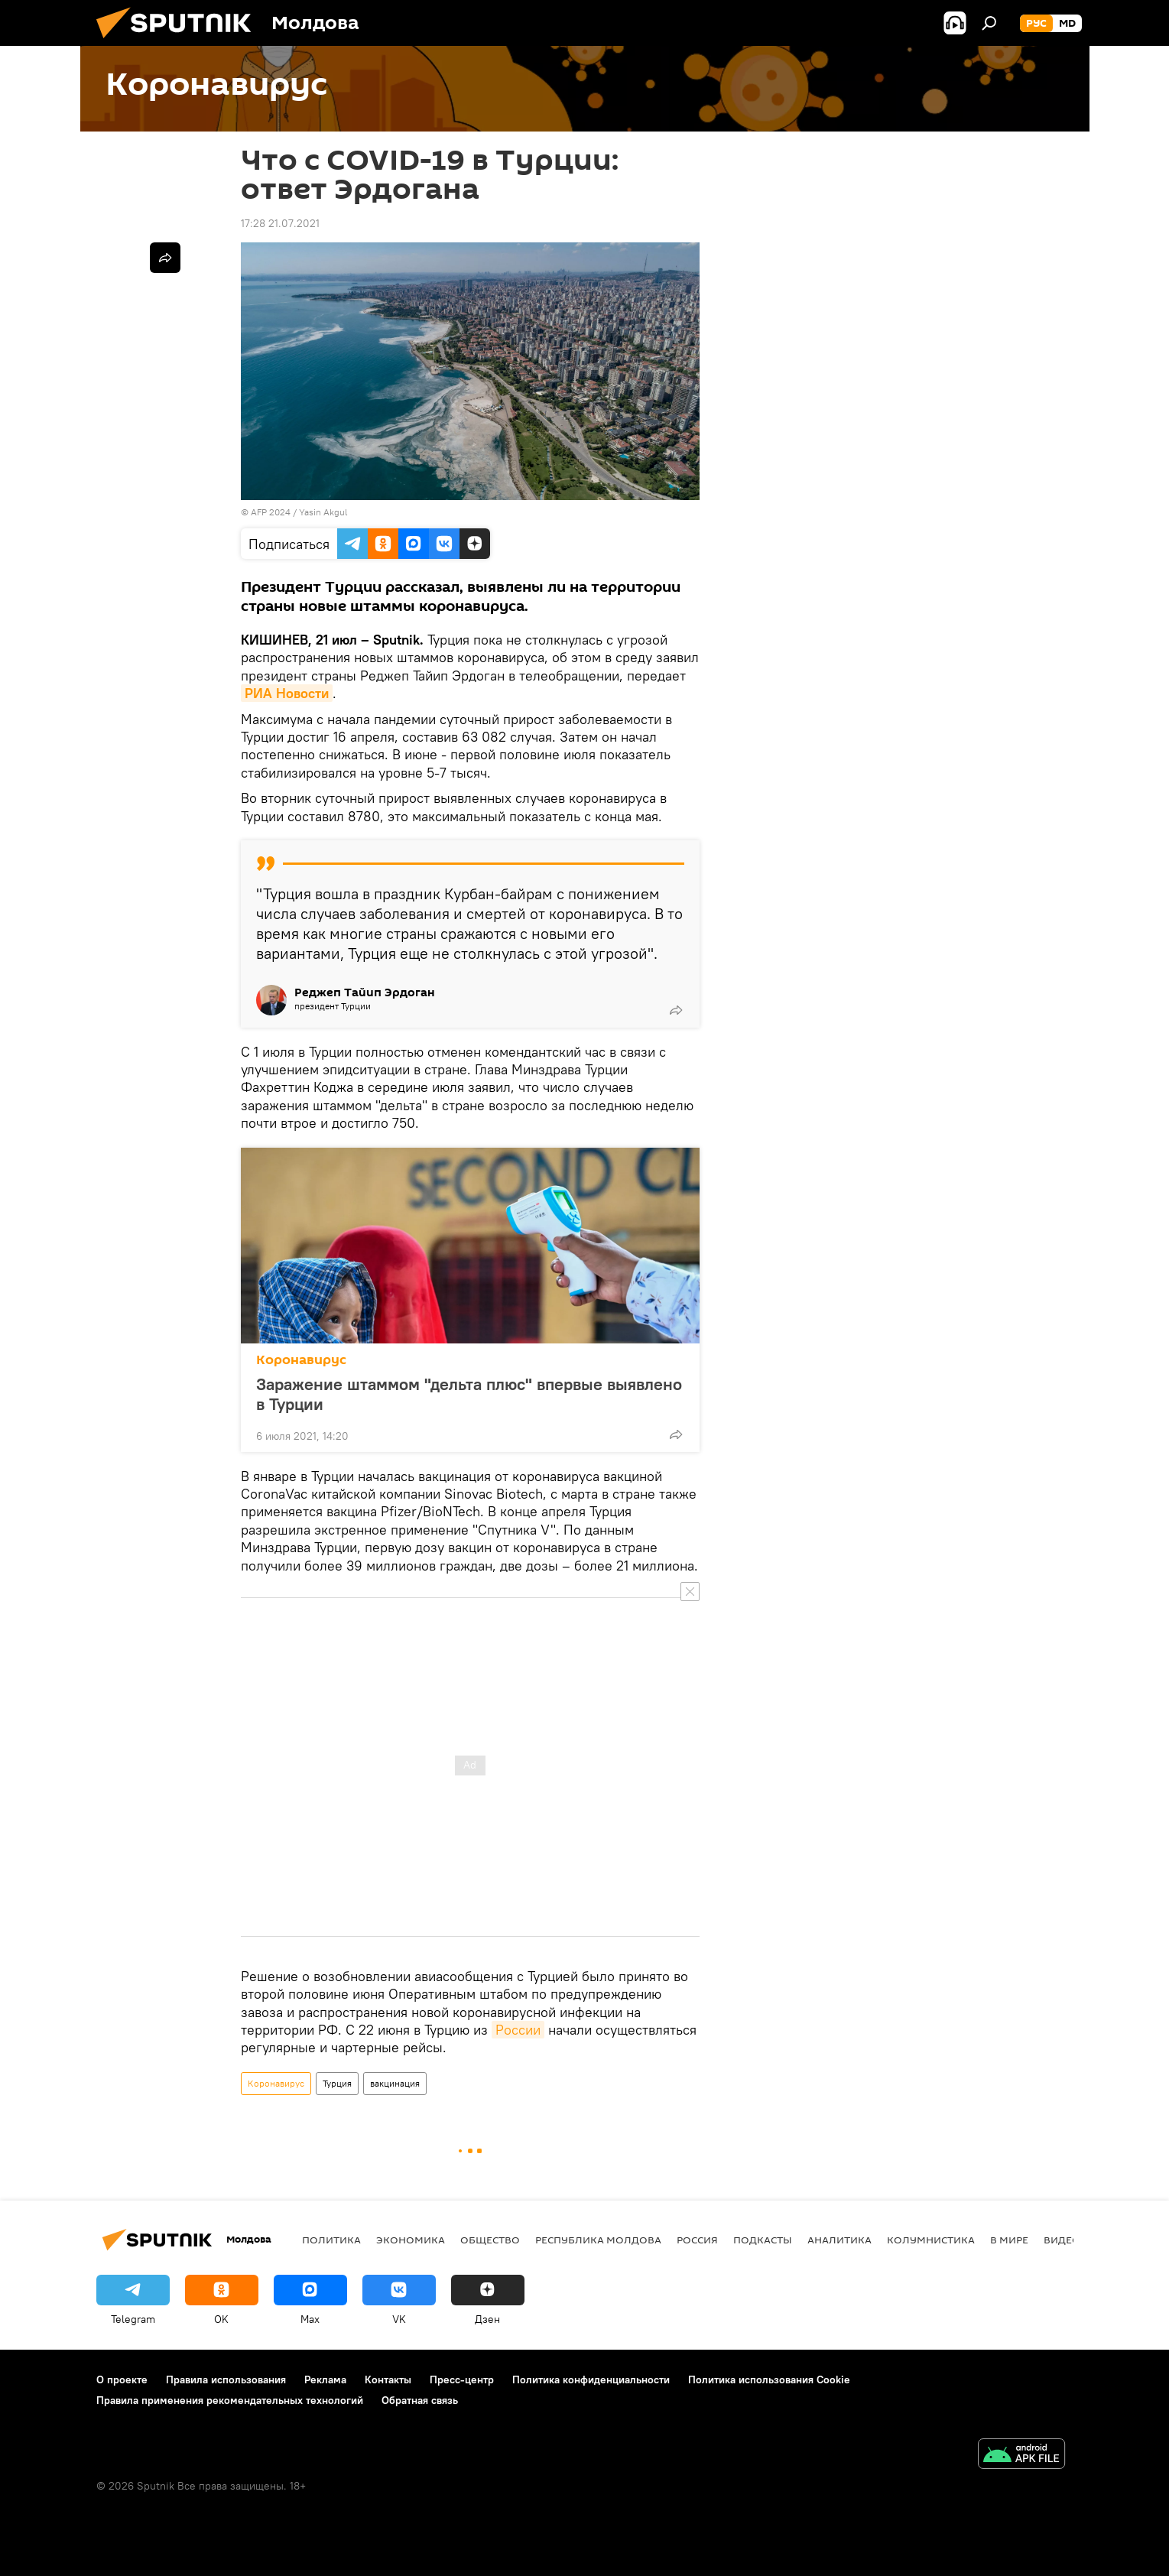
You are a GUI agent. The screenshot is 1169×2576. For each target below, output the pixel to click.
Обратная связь (420, 2400)
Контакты (388, 2379)
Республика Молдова (598, 2239)
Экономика (410, 2239)
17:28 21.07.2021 (280, 223)
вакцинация (395, 2083)
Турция (337, 2083)
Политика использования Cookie (769, 2379)
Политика (331, 2239)
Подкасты (762, 2239)
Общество (490, 2239)
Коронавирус (301, 1359)
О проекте (122, 2379)
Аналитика (839, 2239)
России (518, 2029)
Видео (1062, 2239)
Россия (697, 2239)
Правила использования (226, 2379)
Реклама (325, 2379)
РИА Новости (287, 693)
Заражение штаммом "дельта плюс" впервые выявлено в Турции (469, 1394)
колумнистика (931, 2239)
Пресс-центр (462, 2379)
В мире (1009, 2239)
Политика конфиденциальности (591, 2379)
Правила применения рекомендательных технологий (229, 2400)
